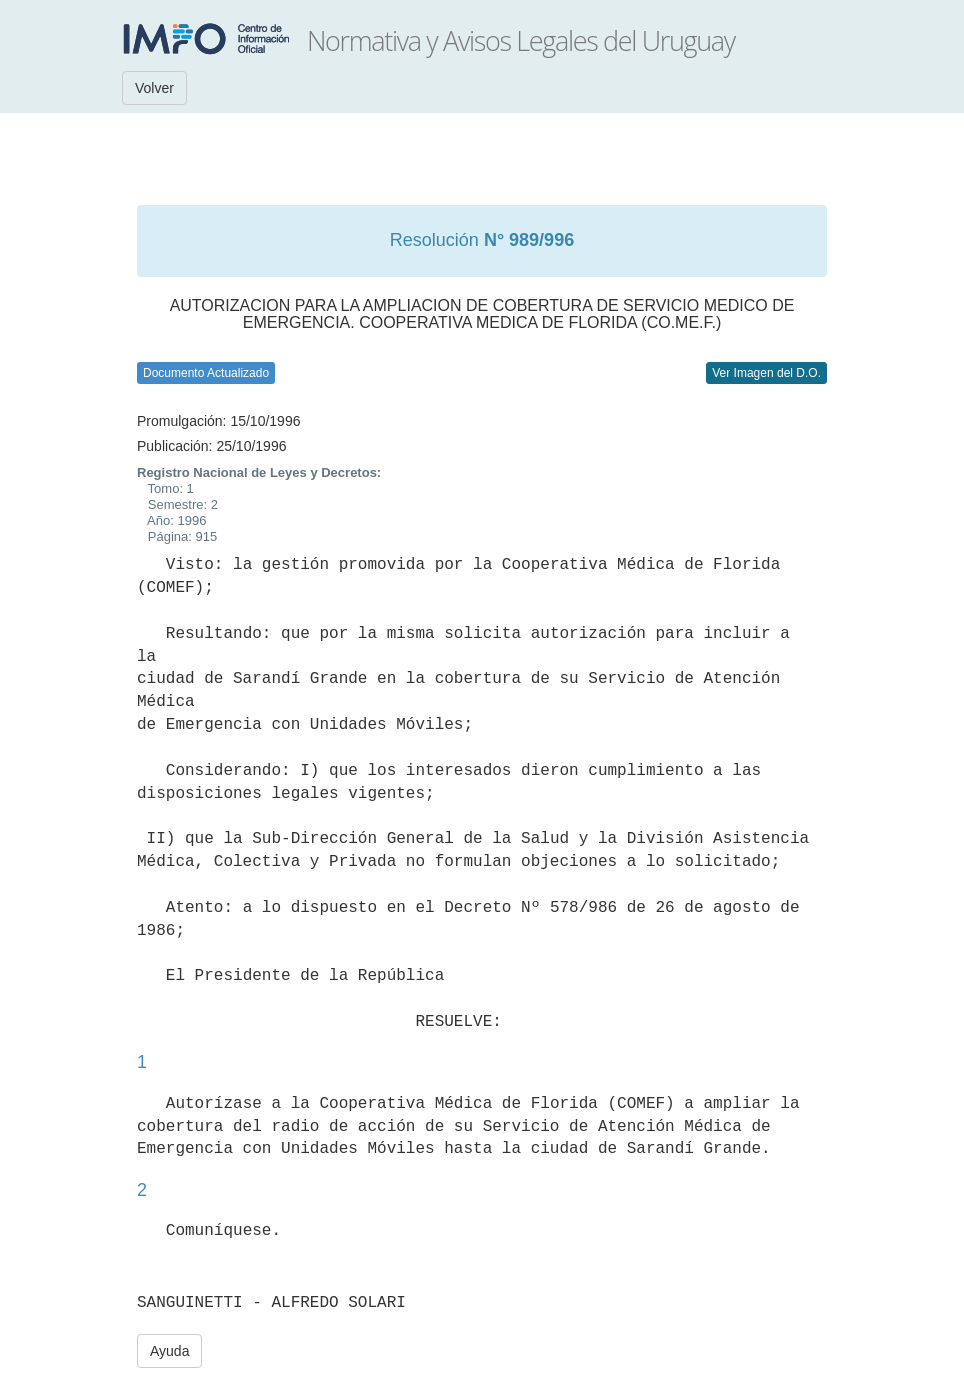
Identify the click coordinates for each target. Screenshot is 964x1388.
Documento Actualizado (206, 373)
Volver (154, 88)
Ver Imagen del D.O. (766, 373)
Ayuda (169, 1351)
